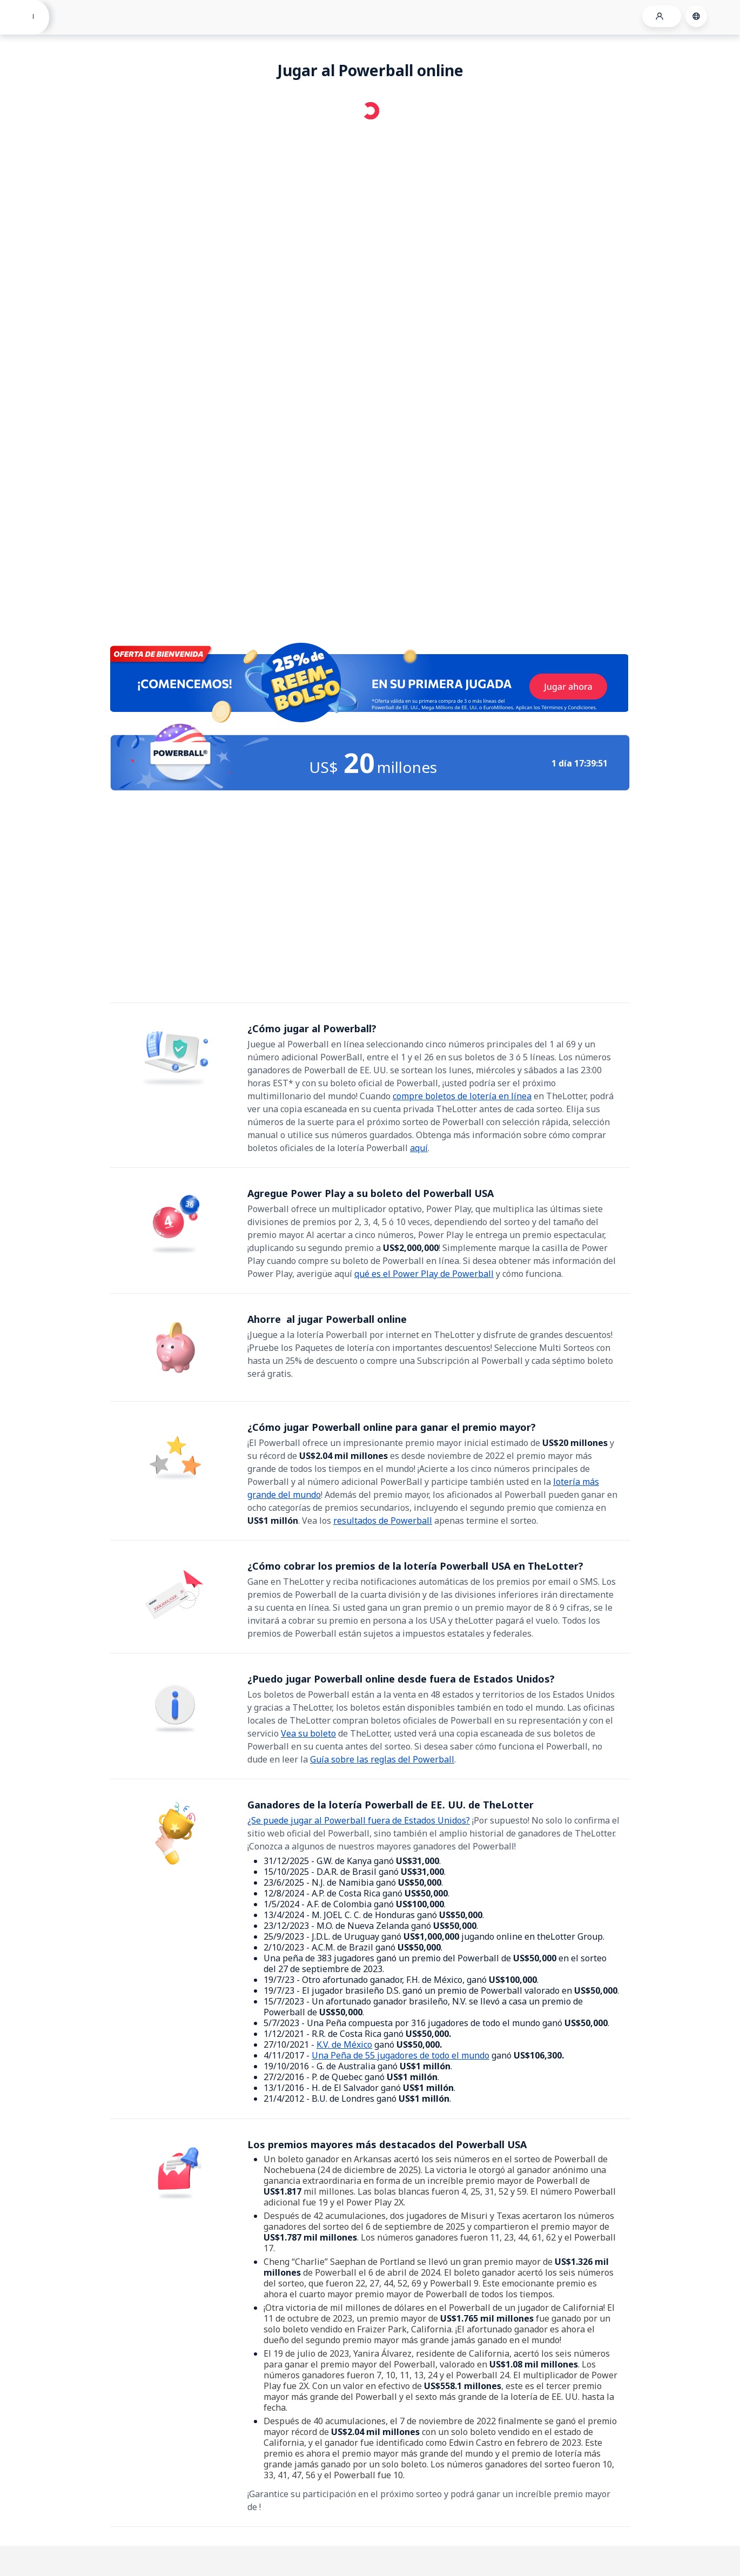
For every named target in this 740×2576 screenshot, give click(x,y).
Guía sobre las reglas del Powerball (382, 1759)
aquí (419, 1148)
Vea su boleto (308, 1733)
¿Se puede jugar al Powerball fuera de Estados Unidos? (358, 1820)
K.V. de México (344, 2044)
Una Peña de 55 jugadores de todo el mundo (400, 2055)
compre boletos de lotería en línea (462, 1096)
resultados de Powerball (382, 1520)
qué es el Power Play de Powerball (424, 1274)
